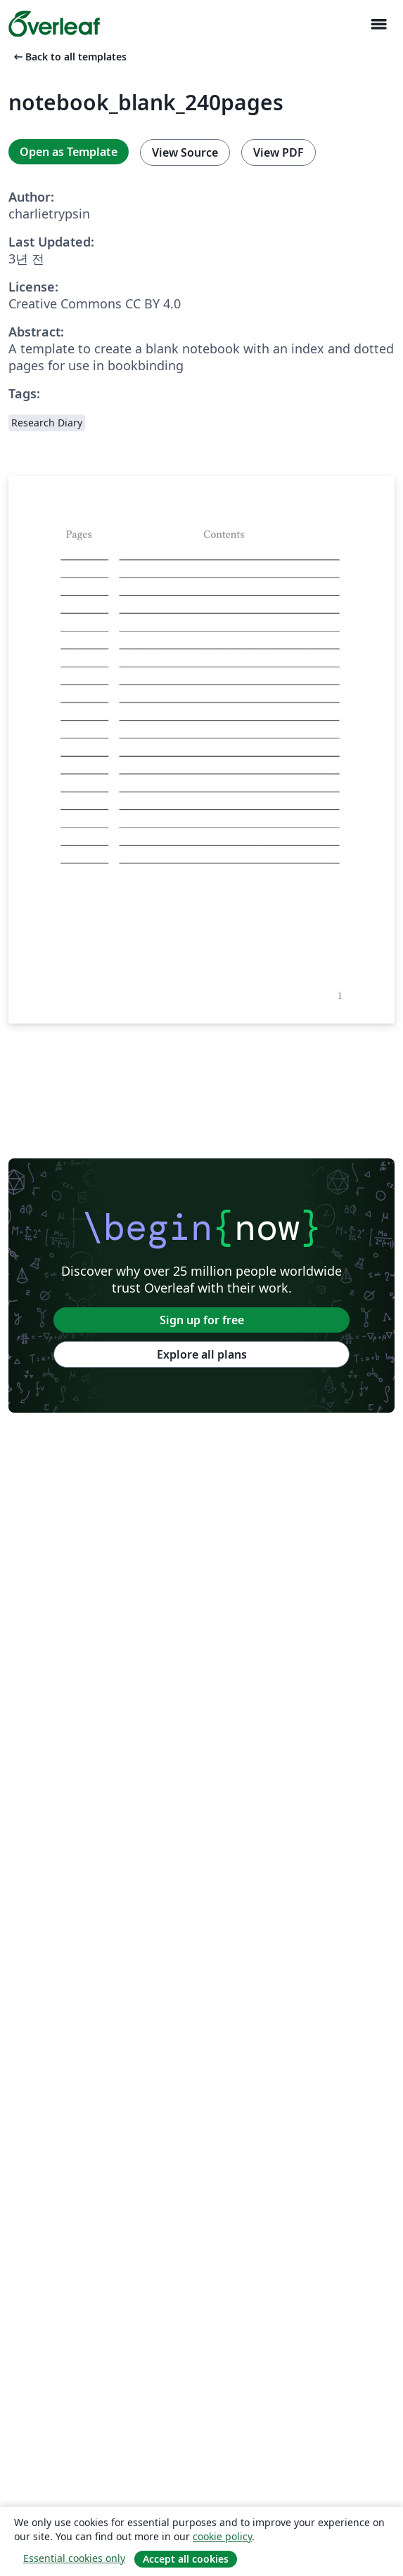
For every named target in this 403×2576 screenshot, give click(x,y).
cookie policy (222, 2536)
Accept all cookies (186, 2558)
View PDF (278, 152)
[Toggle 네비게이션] (378, 24)
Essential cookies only (74, 2558)
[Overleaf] (54, 24)
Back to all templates (69, 56)
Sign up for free (202, 1320)
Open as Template (68, 151)
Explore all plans (202, 1354)
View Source (185, 152)
